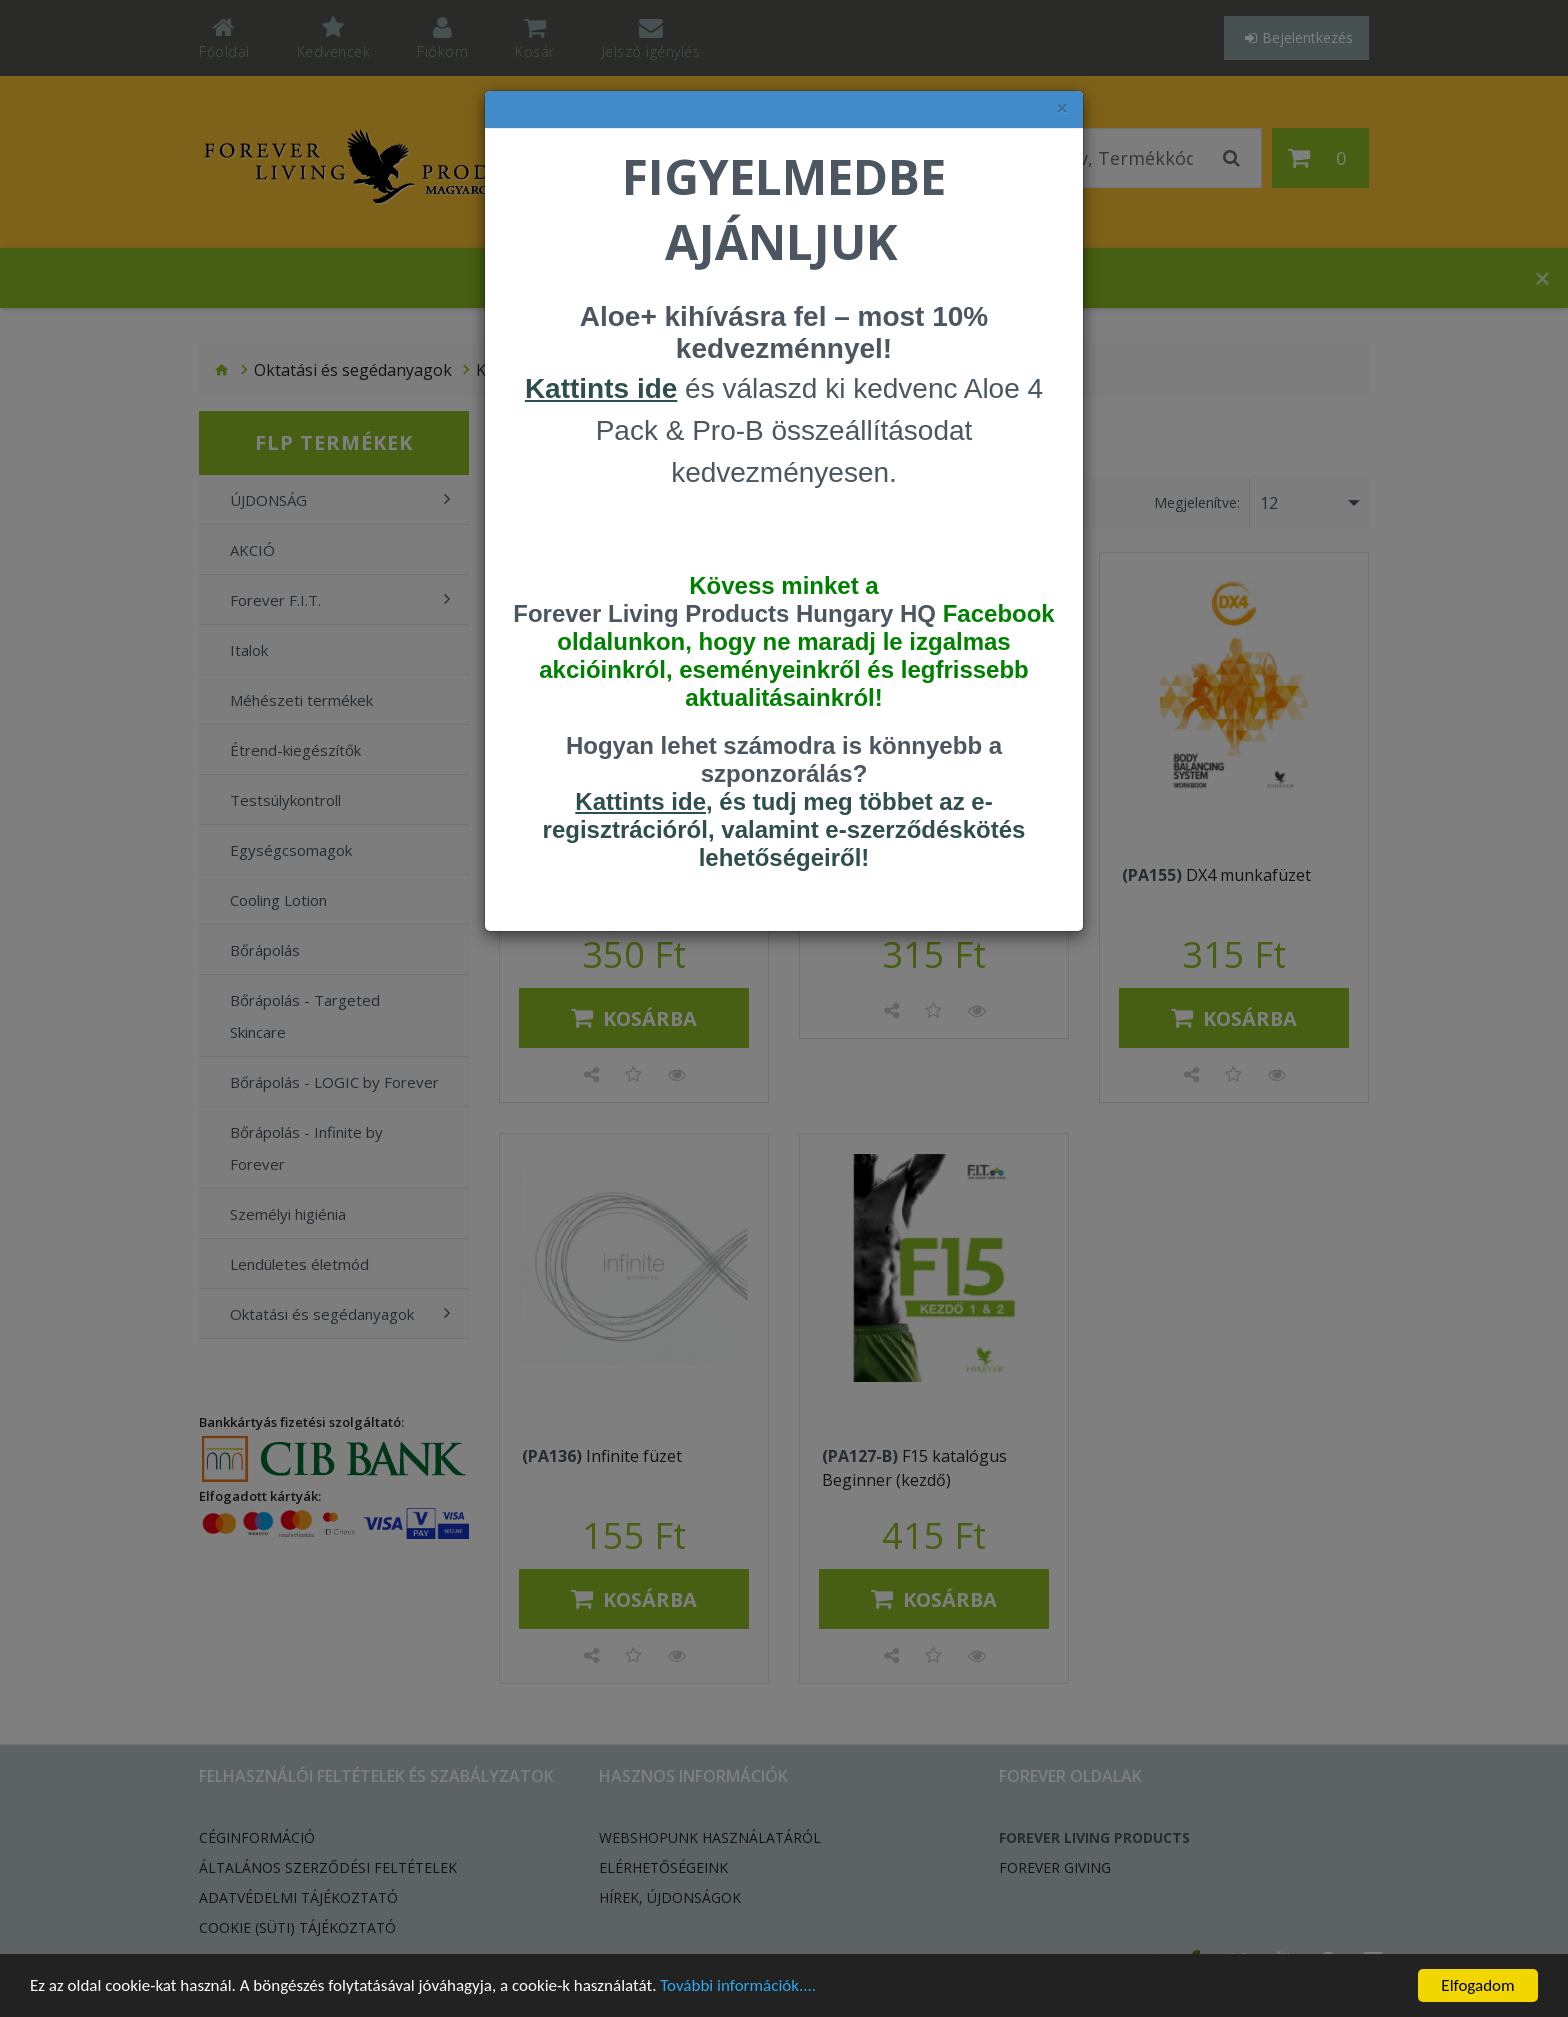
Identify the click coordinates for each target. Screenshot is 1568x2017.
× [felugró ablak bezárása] (1062, 108)
